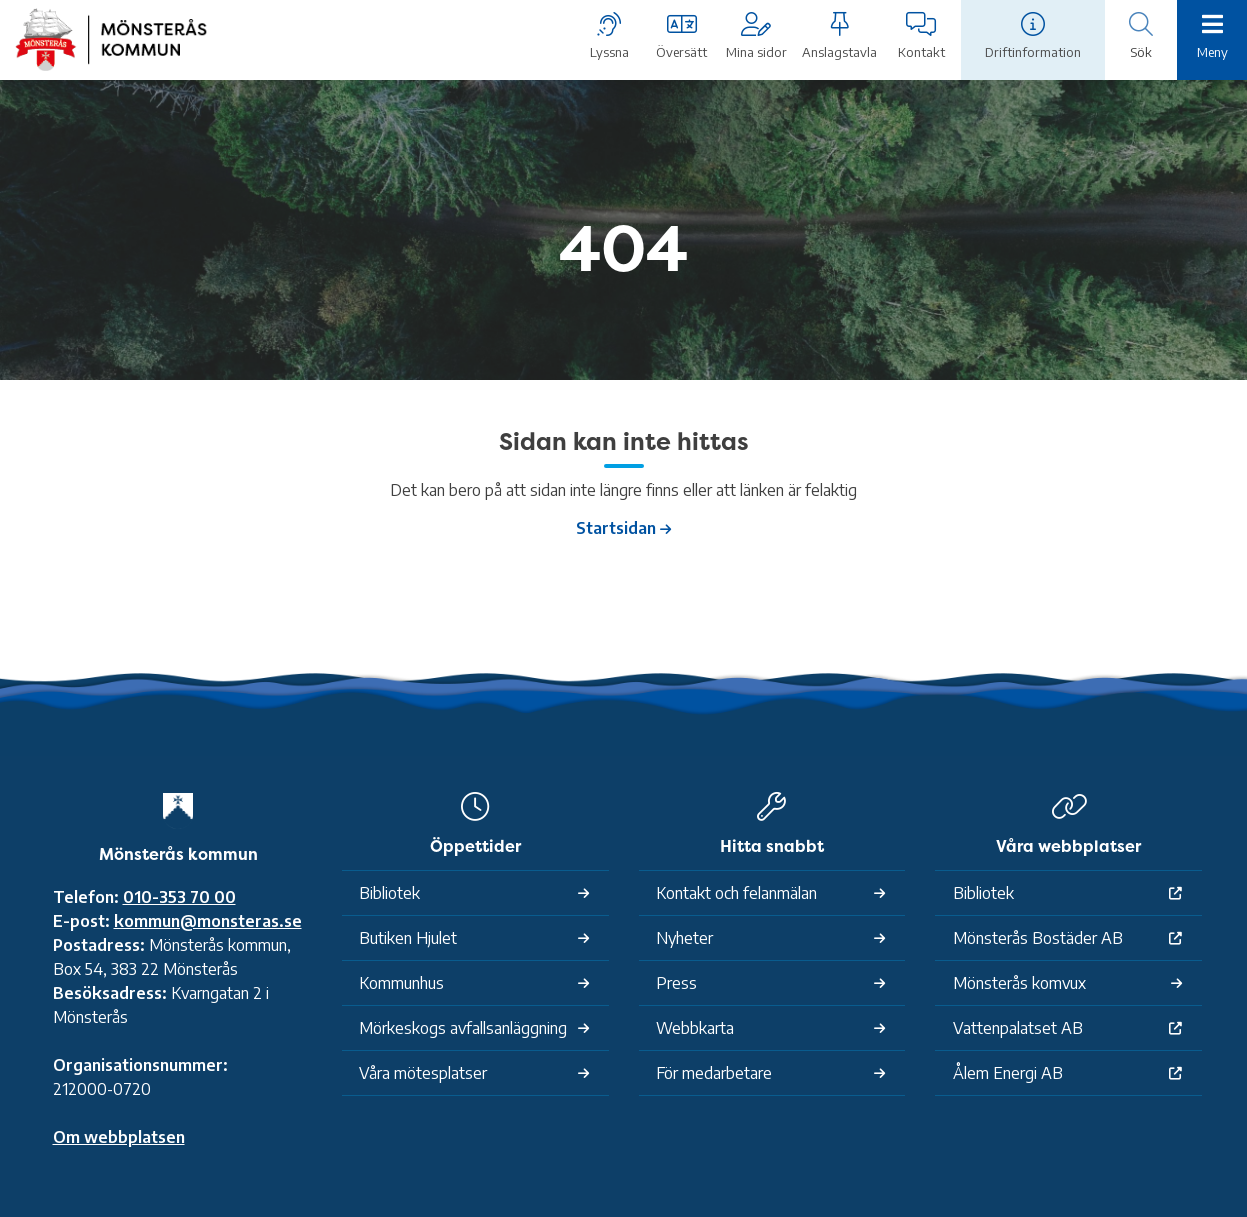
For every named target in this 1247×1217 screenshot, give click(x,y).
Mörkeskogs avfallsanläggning (463, 1028)
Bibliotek (389, 893)
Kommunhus (401, 983)
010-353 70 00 (179, 897)
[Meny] (1212, 38)
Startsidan (616, 528)
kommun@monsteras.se (208, 921)
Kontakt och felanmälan (736, 893)
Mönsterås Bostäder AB (1038, 938)
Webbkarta (695, 1028)
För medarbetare (714, 1073)
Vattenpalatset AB (1018, 1028)
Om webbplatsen (119, 1137)
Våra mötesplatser (423, 1073)
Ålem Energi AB (1008, 1073)
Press (676, 983)
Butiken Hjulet (408, 938)
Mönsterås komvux (1019, 983)
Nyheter (684, 938)
